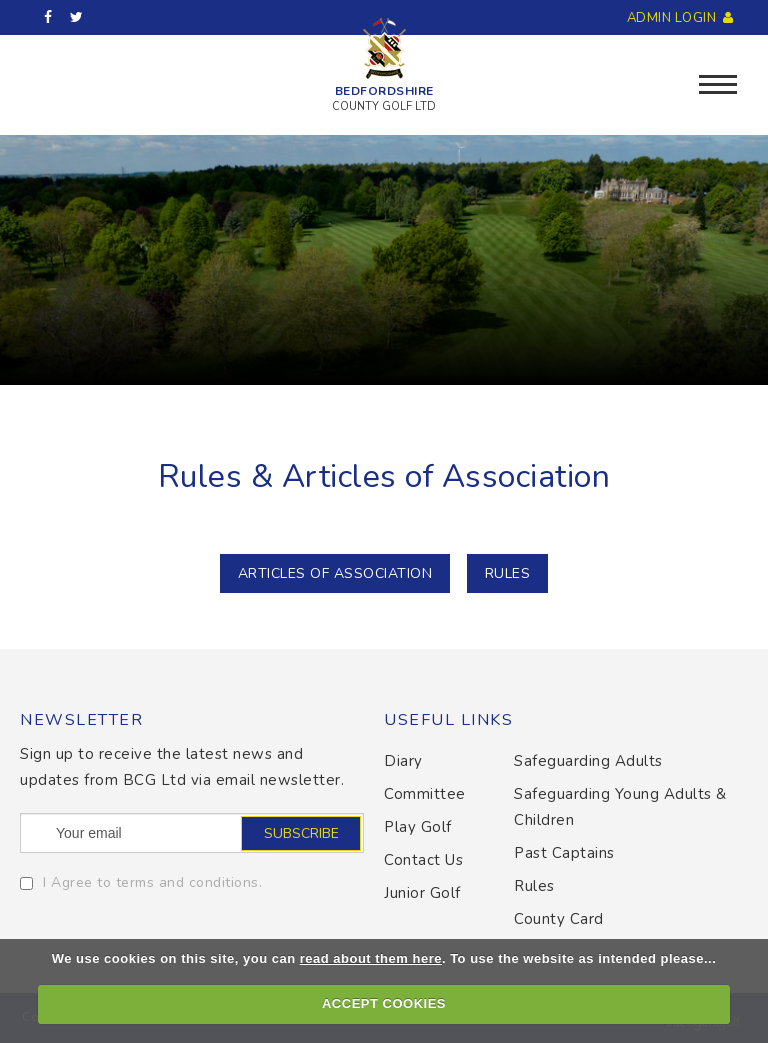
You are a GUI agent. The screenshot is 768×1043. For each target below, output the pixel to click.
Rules (534, 886)
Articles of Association (335, 573)
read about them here (371, 958)
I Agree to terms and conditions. (152, 882)
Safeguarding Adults (588, 761)
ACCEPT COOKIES (384, 1003)
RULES (508, 573)
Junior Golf (422, 893)
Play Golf (418, 827)
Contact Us (423, 860)
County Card (559, 919)
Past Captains (564, 853)
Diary (403, 761)
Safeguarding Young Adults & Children (620, 807)
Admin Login (682, 18)
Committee (425, 794)
